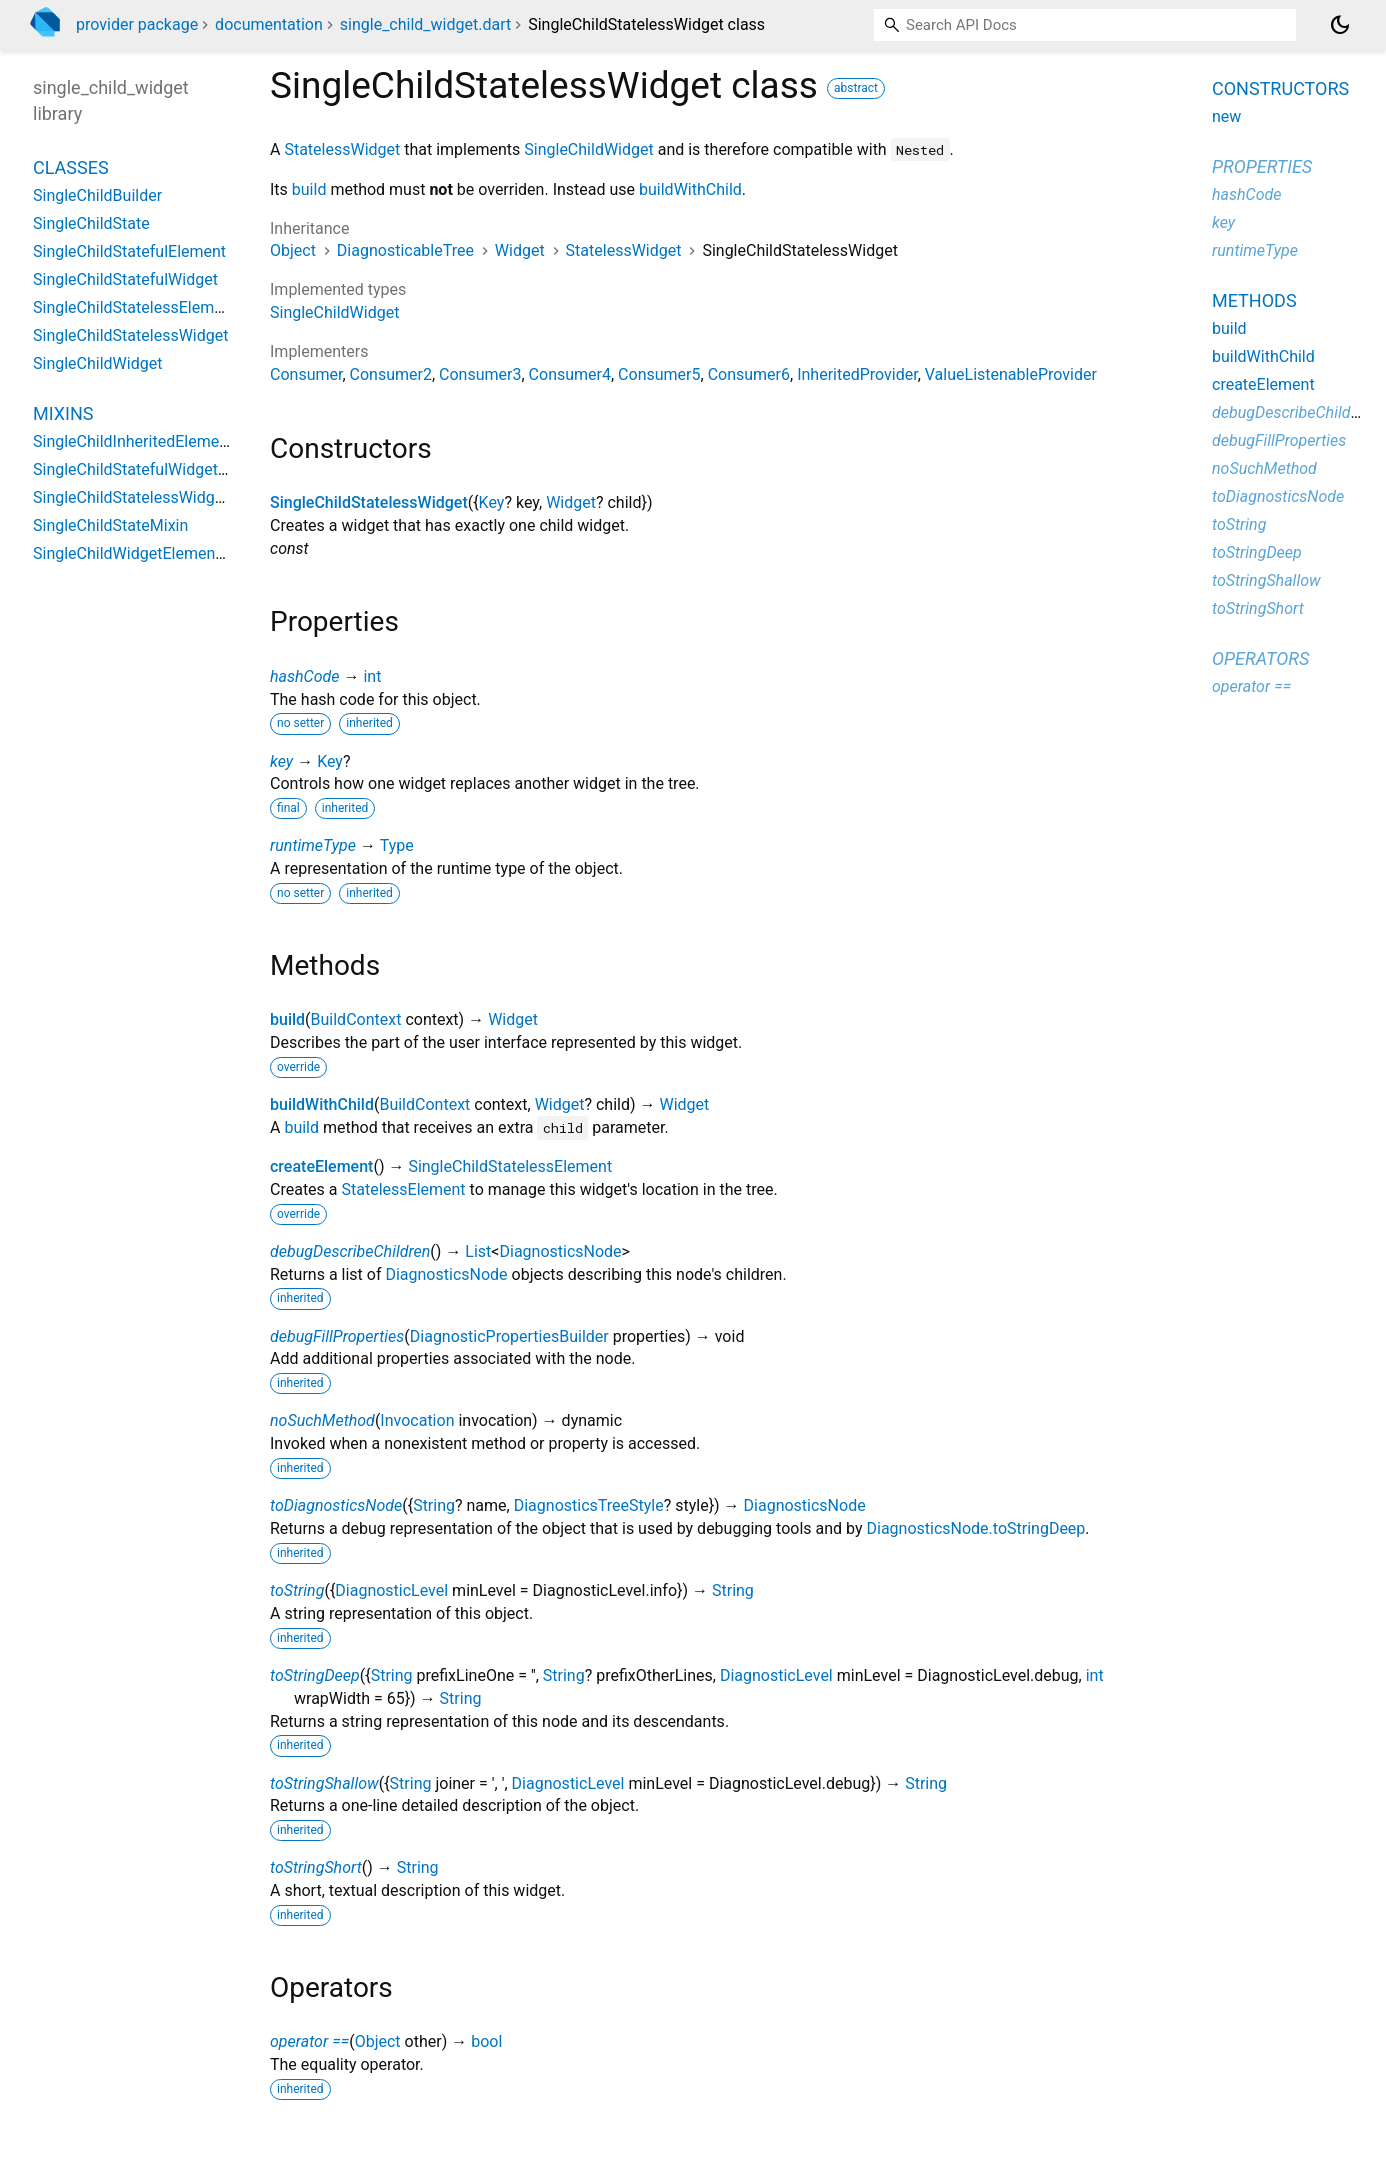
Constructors (1280, 88)
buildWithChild (690, 189)
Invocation (417, 1420)
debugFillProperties (337, 1336)
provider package (137, 24)
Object (293, 250)
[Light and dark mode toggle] (1340, 25)
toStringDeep (315, 1675)
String (434, 1505)
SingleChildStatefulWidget (125, 279)
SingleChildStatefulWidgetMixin (144, 469)
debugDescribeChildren (350, 1251)
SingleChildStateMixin (110, 525)
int (372, 676)
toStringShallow (324, 1783)
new (1226, 116)
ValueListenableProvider (1011, 374)
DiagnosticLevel (391, 1590)
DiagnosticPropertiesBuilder (509, 1336)
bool (486, 2041)
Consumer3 (480, 374)
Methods (1254, 300)
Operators (1260, 658)
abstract (856, 88)
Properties (1262, 166)
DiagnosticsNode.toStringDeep (975, 1528)
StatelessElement (404, 1189)
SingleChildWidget (588, 149)
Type (397, 845)
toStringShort (316, 1867)
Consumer (306, 374)
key (281, 761)
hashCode (304, 676)
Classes (71, 167)
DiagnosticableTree (405, 250)
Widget (520, 250)
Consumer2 (391, 374)
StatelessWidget (342, 149)
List (478, 1251)
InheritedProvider (857, 374)
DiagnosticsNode (560, 1251)
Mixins (63, 413)
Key (492, 502)
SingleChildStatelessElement (510, 1166)
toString (297, 1590)
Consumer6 (749, 374)
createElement (321, 1166)
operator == (309, 2041)
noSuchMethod (322, 1420)
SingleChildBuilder (97, 195)
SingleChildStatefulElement (129, 251)
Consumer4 (570, 374)
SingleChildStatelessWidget (369, 502)
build (309, 189)
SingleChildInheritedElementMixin (152, 441)
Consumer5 (659, 374)
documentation (269, 24)
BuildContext (356, 1019)
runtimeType (313, 845)
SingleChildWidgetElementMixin (146, 553)
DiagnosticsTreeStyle (589, 1505)
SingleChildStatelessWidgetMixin (150, 497)
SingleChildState (91, 223)
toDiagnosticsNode (336, 1505)
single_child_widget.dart (425, 24)
